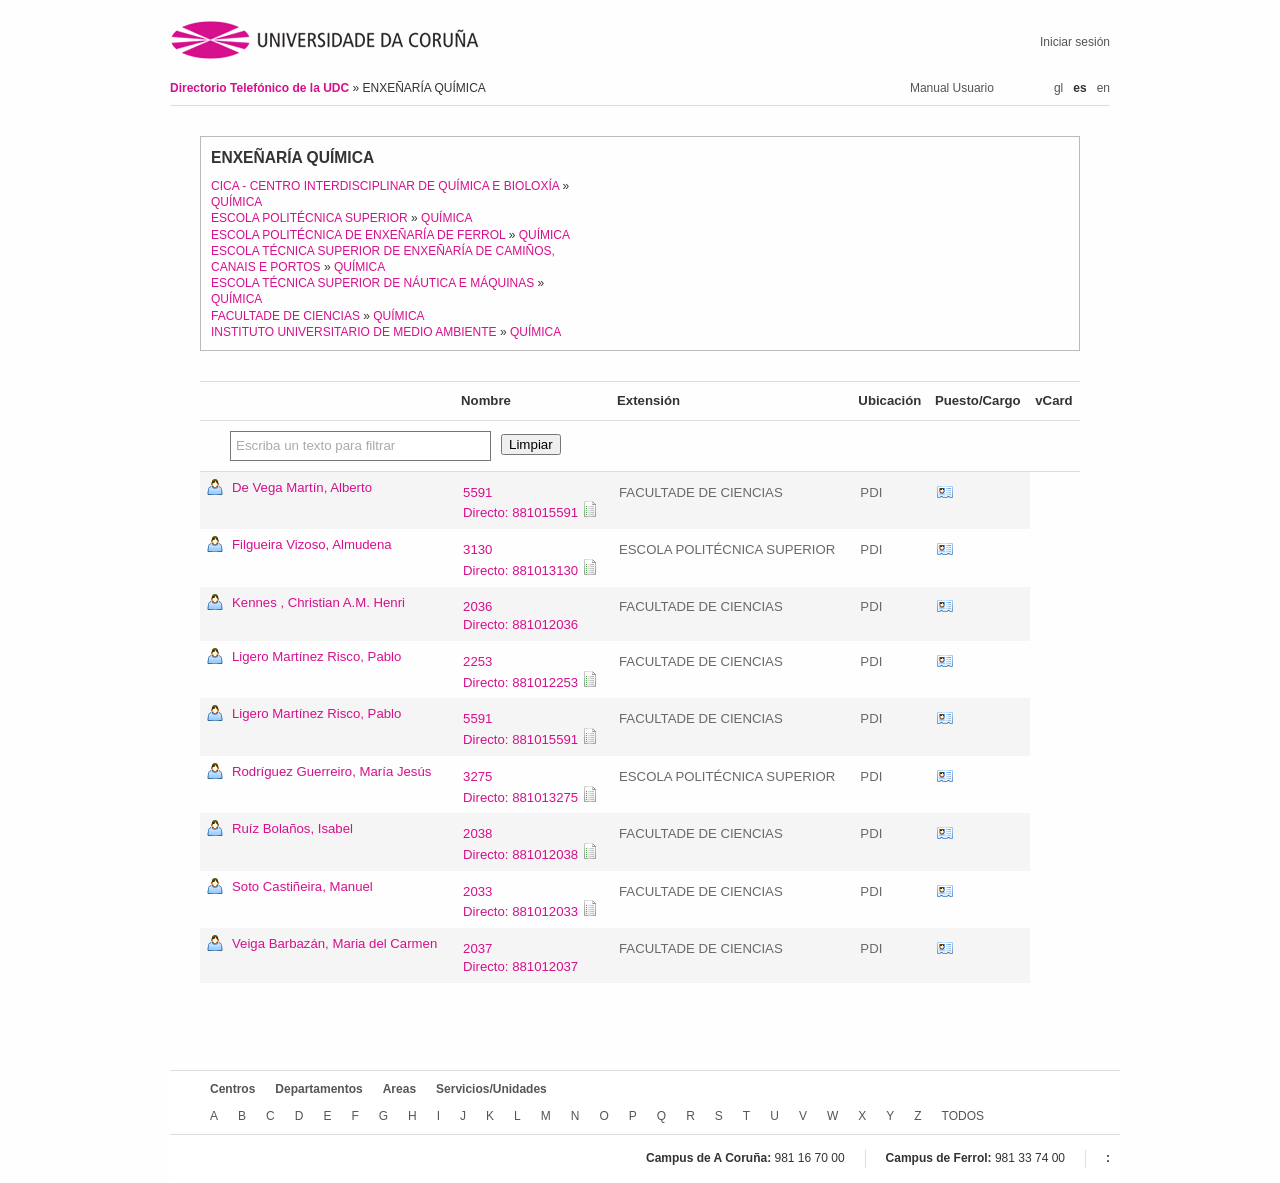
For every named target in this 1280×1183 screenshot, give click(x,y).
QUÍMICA (236, 202)
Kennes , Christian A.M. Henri (318, 602)
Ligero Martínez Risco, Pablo (316, 656)
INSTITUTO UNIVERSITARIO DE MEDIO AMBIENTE (354, 332)
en (1103, 88)
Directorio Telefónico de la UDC (261, 88)
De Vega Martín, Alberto (302, 487)
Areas (399, 1089)
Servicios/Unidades (491, 1089)
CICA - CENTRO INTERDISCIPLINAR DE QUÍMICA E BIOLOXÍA (385, 186)
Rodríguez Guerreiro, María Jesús (331, 771)
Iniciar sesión (1075, 42)
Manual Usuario (952, 88)
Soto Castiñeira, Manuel (302, 886)
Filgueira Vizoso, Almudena (312, 544)
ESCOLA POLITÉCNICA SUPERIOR (309, 218)
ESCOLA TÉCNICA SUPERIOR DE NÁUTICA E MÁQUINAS (372, 283)
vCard (945, 493)
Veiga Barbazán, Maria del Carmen (334, 943)
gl (1058, 88)
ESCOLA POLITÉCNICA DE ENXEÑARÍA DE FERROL (358, 235)
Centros (232, 1089)
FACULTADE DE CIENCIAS (285, 316)
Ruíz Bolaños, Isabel (292, 828)
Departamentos (318, 1089)
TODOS (963, 1116)
